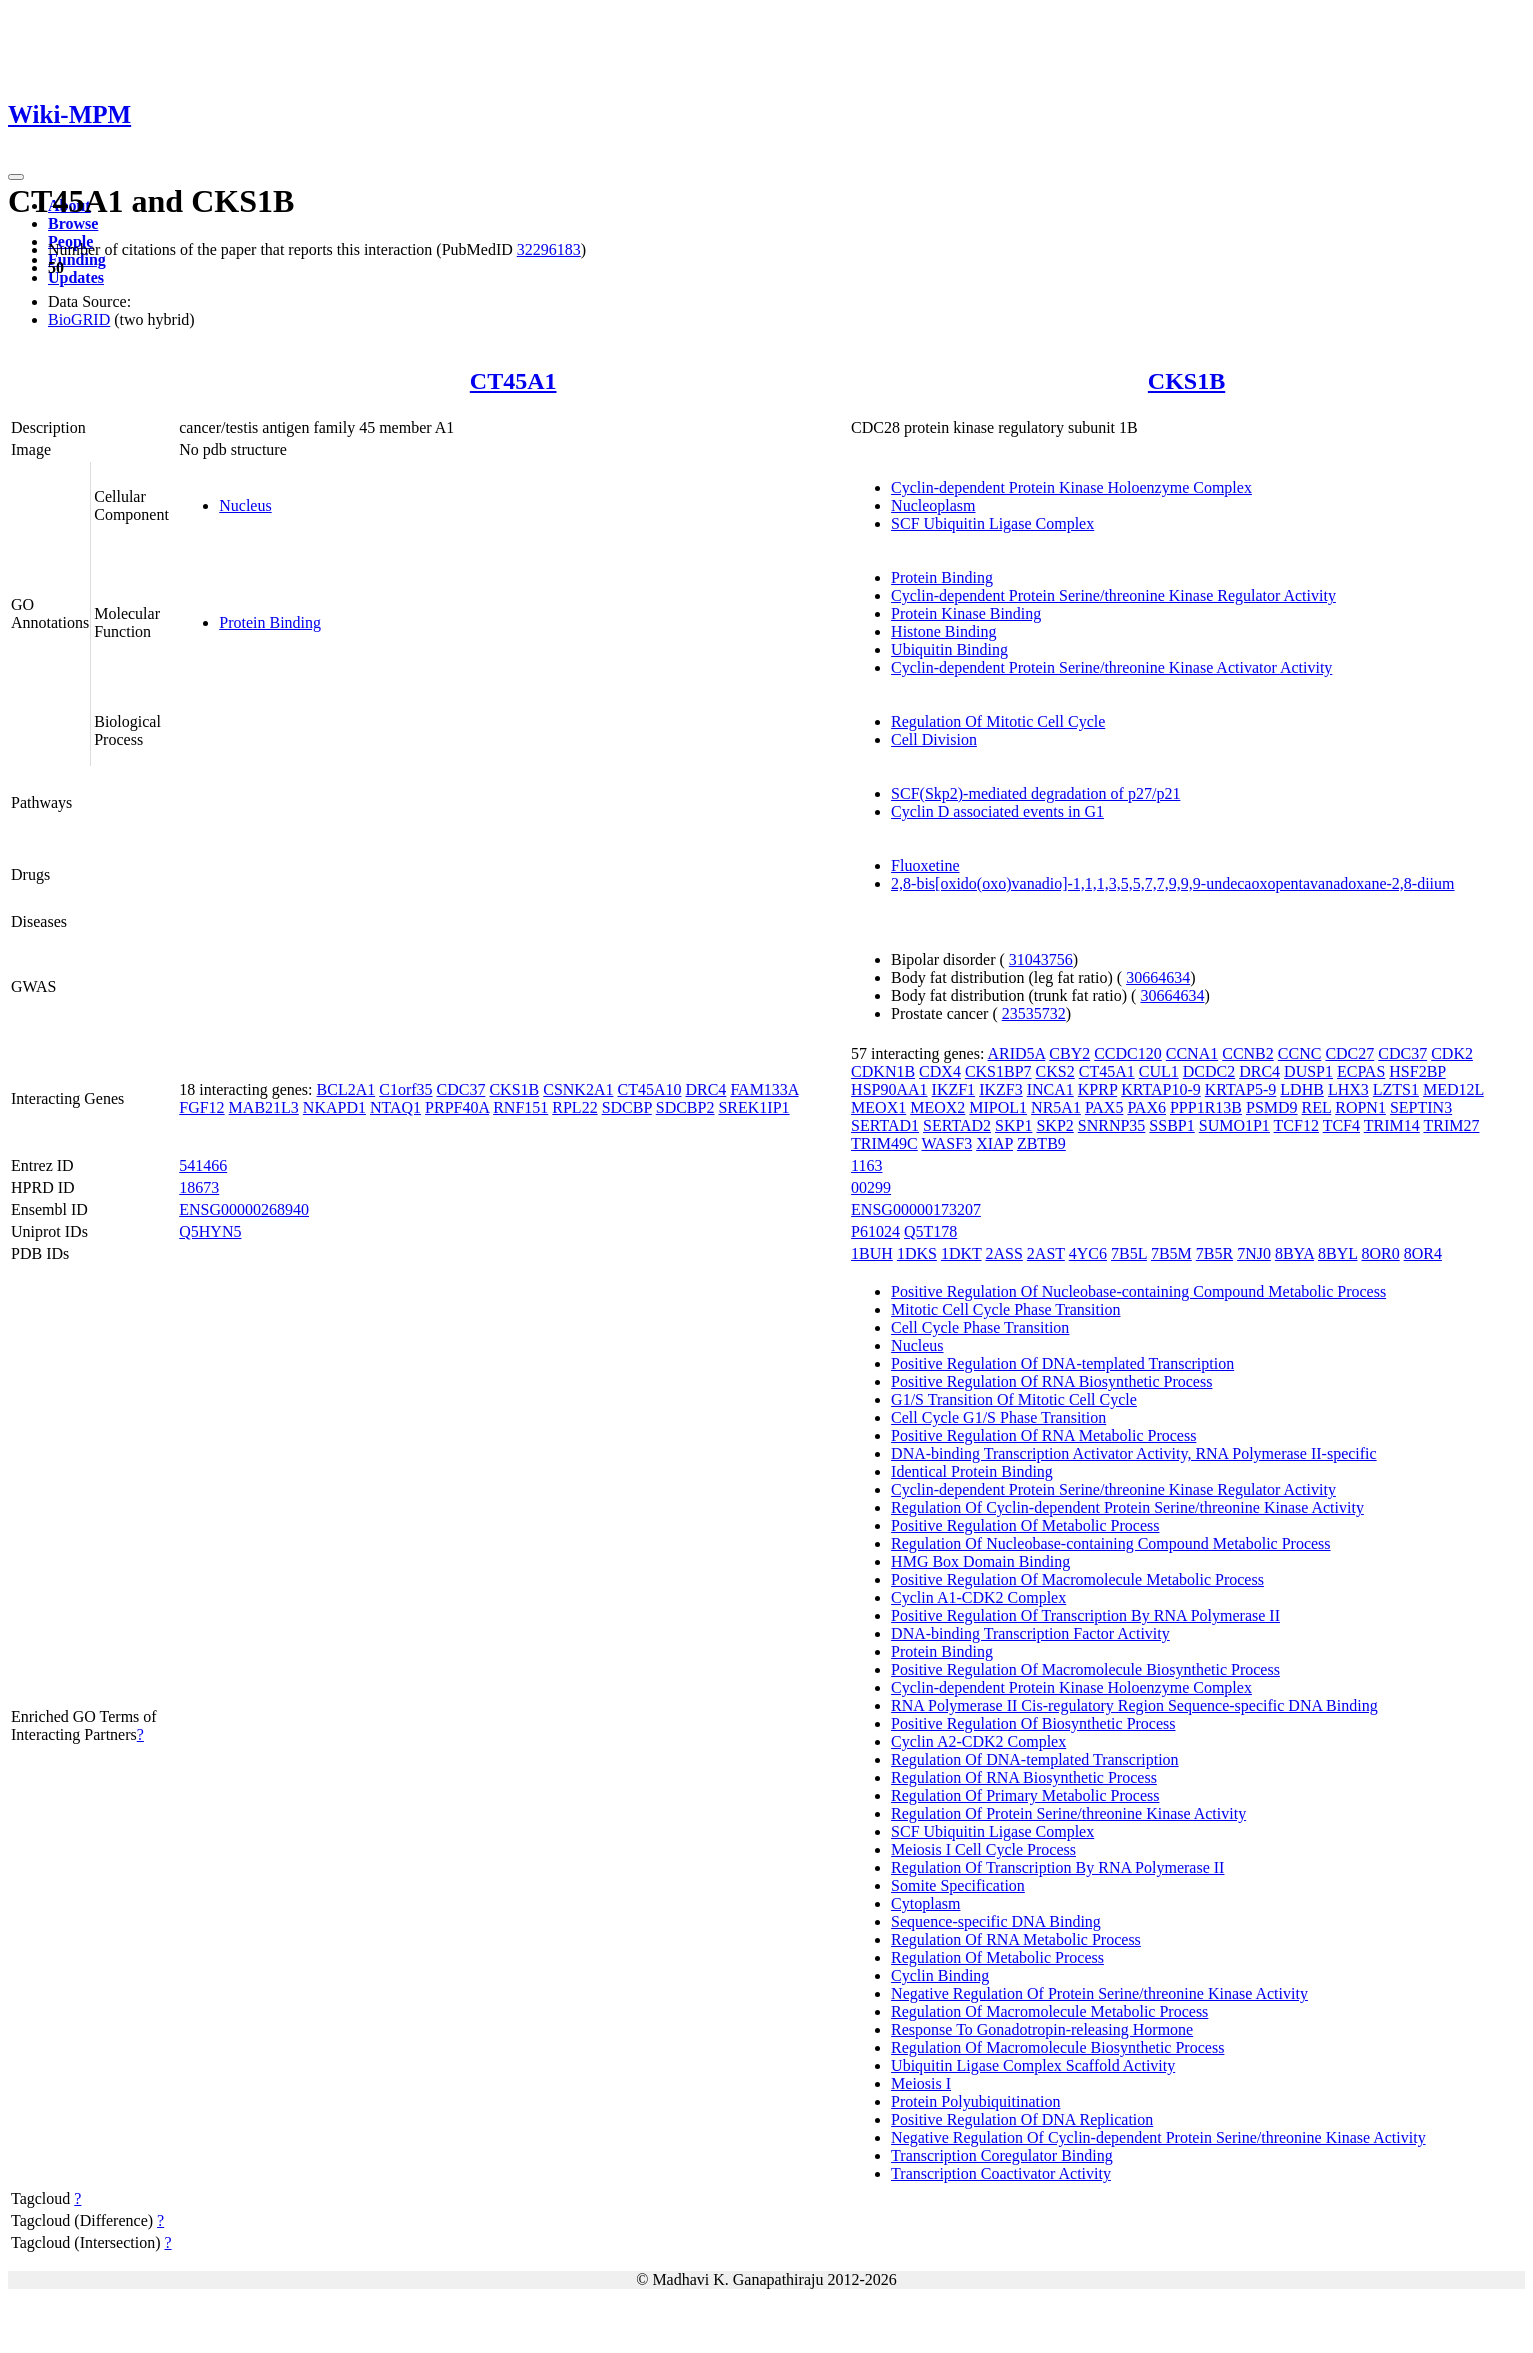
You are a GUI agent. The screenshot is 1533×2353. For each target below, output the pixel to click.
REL (1317, 1107)
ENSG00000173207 (916, 1209)
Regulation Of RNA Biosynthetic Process (1024, 1777)
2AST (1046, 1253)
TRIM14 (1392, 1125)
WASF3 (946, 1143)
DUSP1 (1308, 1071)
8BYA (1294, 1253)
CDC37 (461, 1089)
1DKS (917, 1253)
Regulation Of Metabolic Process (997, 1957)
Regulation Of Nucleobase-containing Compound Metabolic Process (1110, 1543)
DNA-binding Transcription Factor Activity (1030, 1633)
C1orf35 (405, 1089)
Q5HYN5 (210, 1231)
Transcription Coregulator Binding (1002, 2155)
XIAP (994, 1143)
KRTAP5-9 (1241, 1089)
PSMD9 (1272, 1107)
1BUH (872, 1253)
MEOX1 (878, 1107)
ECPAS (1361, 1071)
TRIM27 (1451, 1125)
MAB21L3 (264, 1107)
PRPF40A (457, 1107)
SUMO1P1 (1234, 1125)
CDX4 (940, 1071)
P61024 (875, 1231)
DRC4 (705, 1089)
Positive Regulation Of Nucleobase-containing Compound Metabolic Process (1138, 1291)
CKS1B (1186, 381)
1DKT (961, 1253)
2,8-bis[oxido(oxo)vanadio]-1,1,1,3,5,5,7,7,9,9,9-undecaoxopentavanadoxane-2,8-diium (1172, 883)
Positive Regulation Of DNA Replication (1022, 2119)
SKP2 (1054, 1125)
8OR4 (1423, 1253)
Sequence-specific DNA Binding (996, 1921)
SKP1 (1013, 1125)
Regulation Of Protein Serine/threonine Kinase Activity (1068, 1813)
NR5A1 (1056, 1107)
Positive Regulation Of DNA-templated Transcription (1062, 1363)
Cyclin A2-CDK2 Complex (978, 1741)
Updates (76, 277)
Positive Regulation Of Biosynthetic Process (1033, 1723)
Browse (73, 223)
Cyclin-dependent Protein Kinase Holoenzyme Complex (1071, 487)
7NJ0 (1254, 1253)
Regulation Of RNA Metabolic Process (1016, 1939)
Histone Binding (943, 631)
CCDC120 (1128, 1053)
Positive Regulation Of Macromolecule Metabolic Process (1077, 1579)
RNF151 (520, 1107)
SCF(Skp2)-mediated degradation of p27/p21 (1035, 793)
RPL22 (574, 1107)
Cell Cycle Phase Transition (980, 1327)
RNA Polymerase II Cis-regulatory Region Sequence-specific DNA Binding (1134, 1705)
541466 (203, 1165)
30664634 (1158, 977)
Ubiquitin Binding (949, 649)
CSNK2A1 (578, 1089)
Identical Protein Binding (972, 1471)
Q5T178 (930, 1231)
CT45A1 (513, 381)
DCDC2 (1209, 1071)
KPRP (1097, 1089)
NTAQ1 (395, 1107)
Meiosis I (921, 2083)
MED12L (1453, 1089)
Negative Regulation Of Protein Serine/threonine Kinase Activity (1099, 1993)
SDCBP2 (685, 1107)
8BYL (1337, 1253)
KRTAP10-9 (1161, 1089)
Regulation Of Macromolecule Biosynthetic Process (1057, 2047)
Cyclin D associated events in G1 (997, 811)
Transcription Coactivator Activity (1001, 2173)
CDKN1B (883, 1071)
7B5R (1214, 1253)
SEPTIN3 (1421, 1107)
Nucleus (245, 505)
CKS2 (1055, 1071)
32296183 (549, 249)
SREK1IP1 (753, 1107)
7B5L (1129, 1253)
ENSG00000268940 (244, 1209)
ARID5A (1017, 1053)
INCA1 (1050, 1089)
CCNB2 (1248, 1053)
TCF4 (1341, 1125)
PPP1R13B (1206, 1107)
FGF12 (201, 1107)
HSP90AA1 (889, 1089)
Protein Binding (270, 622)
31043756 (1041, 959)
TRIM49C (884, 1143)
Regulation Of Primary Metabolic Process (1025, 1795)
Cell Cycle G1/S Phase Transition (998, 1417)
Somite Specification (958, 1885)
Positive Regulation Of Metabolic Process (1025, 1525)
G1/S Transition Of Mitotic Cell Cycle (1014, 1399)
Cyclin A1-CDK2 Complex (978, 1597)
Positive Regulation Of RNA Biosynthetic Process (1051, 1381)
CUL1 (1159, 1071)
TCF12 (1296, 1125)
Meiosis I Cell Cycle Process (983, 1849)
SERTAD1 (885, 1125)
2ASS (1003, 1253)
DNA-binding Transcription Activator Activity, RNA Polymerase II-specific (1134, 1453)
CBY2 (1069, 1053)
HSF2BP (1417, 1071)
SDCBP (627, 1107)
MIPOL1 (998, 1107)
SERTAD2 (957, 1125)
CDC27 (1349, 1053)
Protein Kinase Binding (966, 613)
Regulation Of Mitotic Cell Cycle (998, 721)
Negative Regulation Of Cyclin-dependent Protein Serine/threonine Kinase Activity (1158, 2137)
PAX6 (1146, 1107)
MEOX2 (937, 1107)
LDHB (1302, 1089)
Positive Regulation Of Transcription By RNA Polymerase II (1085, 1615)
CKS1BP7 (998, 1071)
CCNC (1300, 1053)
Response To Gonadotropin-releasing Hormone (1042, 2029)
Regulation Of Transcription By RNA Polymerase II (1057, 1867)
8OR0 (1380, 1253)
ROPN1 (1360, 1107)
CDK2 (1452, 1053)
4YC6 (1088, 1253)
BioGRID (79, 319)
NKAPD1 (334, 1107)
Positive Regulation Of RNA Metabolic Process (1043, 1435)
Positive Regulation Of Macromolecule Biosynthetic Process (1085, 1669)
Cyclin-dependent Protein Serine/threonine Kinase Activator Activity (1111, 667)
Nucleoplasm (933, 505)
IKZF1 (954, 1089)
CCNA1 (1192, 1053)
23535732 (1034, 1013)
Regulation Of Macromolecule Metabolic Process (1049, 2011)
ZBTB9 (1041, 1143)
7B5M (1171, 1253)
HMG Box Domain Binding (980, 1561)
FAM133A (764, 1089)
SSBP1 (1171, 1125)
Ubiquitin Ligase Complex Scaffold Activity (1033, 2065)
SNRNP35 (1112, 1125)
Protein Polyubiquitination (975, 2101)
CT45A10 (649, 1089)
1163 (866, 1165)
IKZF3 (1001, 1089)
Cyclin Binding (940, 1975)
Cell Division (934, 739)
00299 (871, 1187)
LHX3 (1348, 1089)
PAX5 (1104, 1107)
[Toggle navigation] (16, 177)
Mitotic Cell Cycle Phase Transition (1005, 1309)
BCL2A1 (346, 1089)
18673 (199, 1187)
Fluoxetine (925, 865)
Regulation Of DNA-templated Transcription (1035, 1759)
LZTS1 (1396, 1089)
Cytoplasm (925, 1903)
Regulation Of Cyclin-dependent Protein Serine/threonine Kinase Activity (1127, 1507)
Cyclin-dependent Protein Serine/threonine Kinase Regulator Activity (1113, 595)
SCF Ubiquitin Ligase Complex (992, 523)
